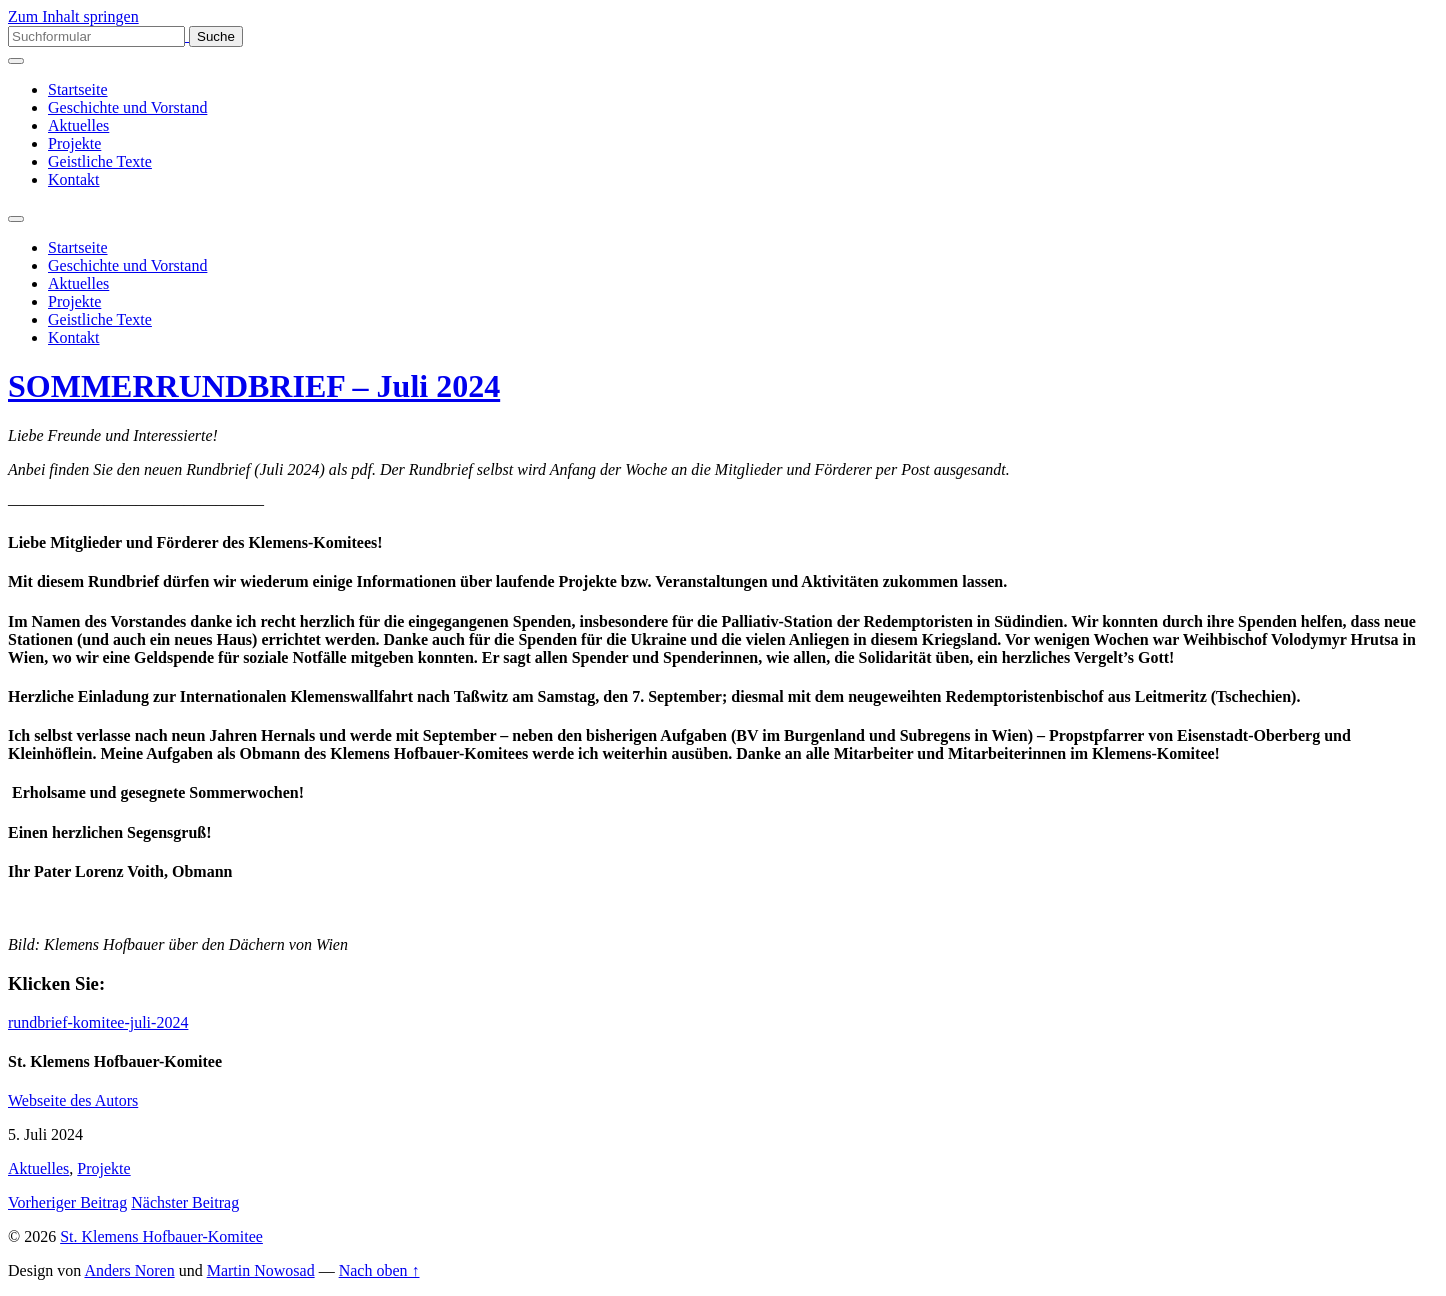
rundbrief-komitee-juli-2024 (98, 1022)
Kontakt (74, 179)
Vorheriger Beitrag (67, 1202)
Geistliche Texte (100, 161)
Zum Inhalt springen (73, 16)
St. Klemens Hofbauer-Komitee (161, 1236)
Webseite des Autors (73, 1100)
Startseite (78, 89)
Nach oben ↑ (379, 1270)
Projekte (74, 143)
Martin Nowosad (261, 1270)
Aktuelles (78, 125)
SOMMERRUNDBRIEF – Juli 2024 (254, 386)
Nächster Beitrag (185, 1202)
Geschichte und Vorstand (127, 107)
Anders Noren (129, 1270)
